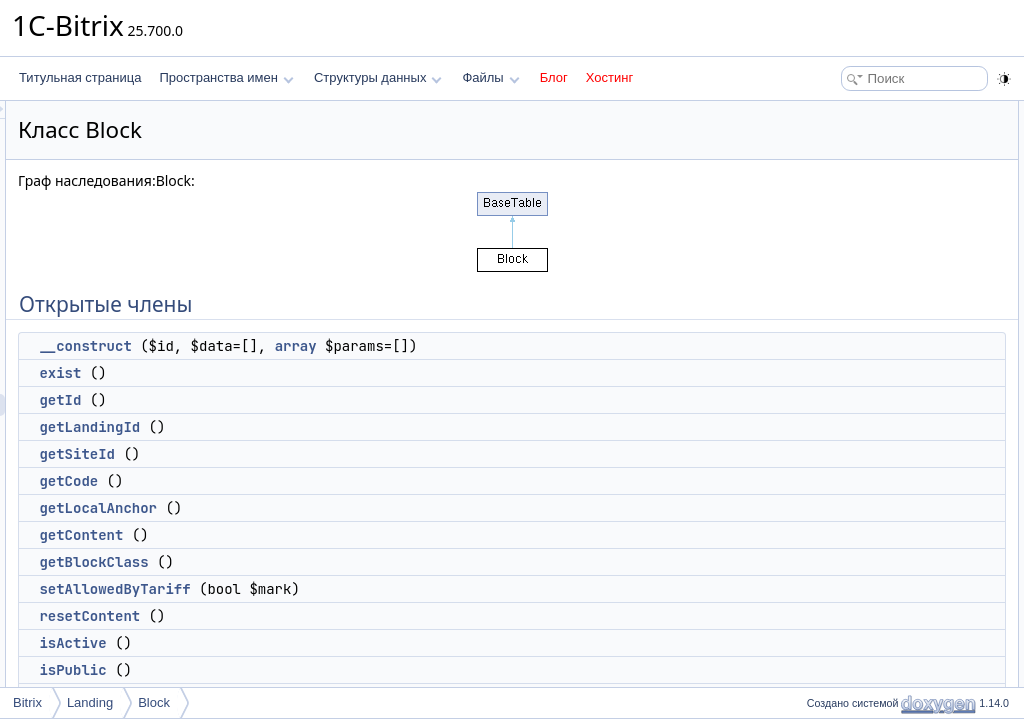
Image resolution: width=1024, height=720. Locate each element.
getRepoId (844, 508)
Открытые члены (848, 112)
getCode (318, 481)
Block (154, 702)
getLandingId (339, 427)
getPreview (846, 552)
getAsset (840, 618)
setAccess (844, 464)
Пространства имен (226, 77)
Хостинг (609, 77)
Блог (554, 77)
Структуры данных (378, 77)
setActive (841, 486)
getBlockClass (343, 562)
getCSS (837, 640)
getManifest (848, 596)
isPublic (322, 670)
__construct (335, 346)
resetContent (339, 616)
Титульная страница (80, 77)
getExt (834, 684)
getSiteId (327, 454)
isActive (322, 643)
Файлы (490, 77)
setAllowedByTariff (364, 589)
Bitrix (27, 702)
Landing (90, 702)
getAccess (844, 442)
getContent (331, 535)
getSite (835, 530)
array (546, 346)
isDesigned (846, 420)
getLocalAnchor (348, 508)
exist (310, 373)
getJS (832, 662)
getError (838, 574)
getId (310, 400)
